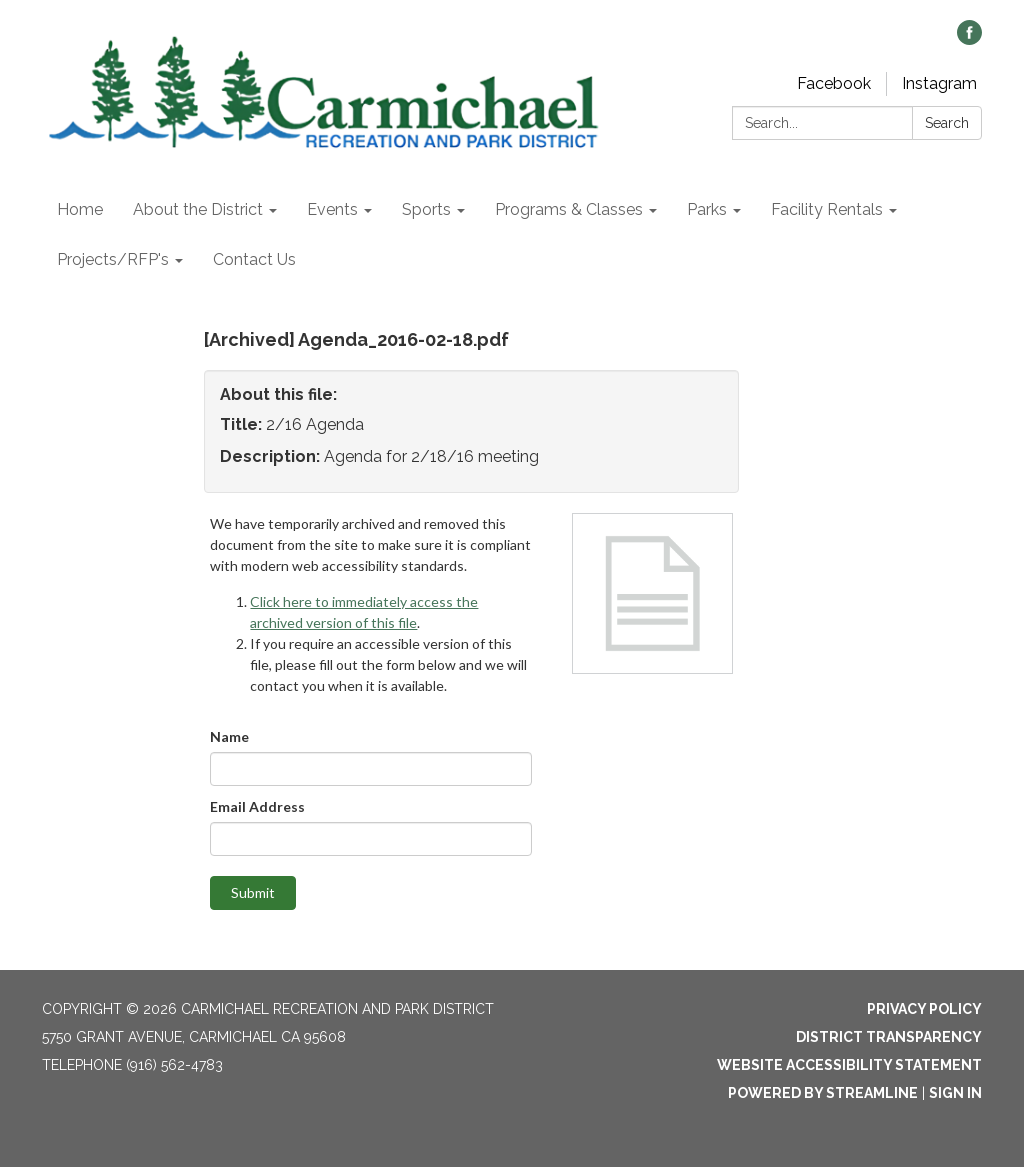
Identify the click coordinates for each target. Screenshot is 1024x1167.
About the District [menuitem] (198, 209)
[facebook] (969, 39)
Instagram (939, 83)
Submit (253, 892)
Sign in (955, 1093)
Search (947, 123)
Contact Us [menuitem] (254, 259)
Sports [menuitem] (426, 209)
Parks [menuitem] (707, 209)
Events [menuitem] (332, 209)
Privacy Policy (924, 1009)
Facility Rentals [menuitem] (827, 209)
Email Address (257, 806)
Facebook (834, 83)
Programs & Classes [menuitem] (569, 209)
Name (229, 736)
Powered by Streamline (823, 1093)
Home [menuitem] (80, 209)
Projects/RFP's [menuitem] (113, 259)
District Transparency (889, 1037)
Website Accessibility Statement (849, 1065)
